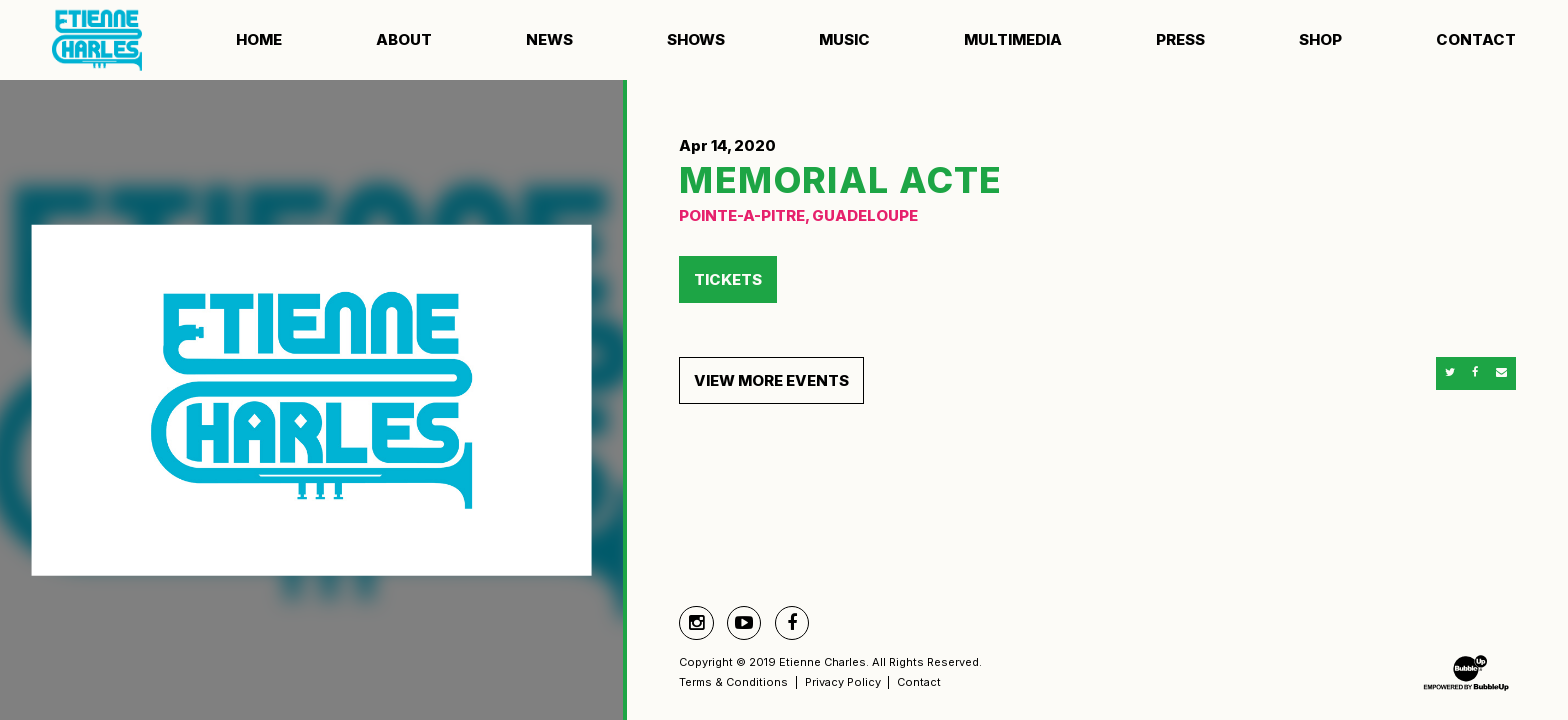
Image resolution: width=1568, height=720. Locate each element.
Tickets (728, 279)
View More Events (771, 380)
